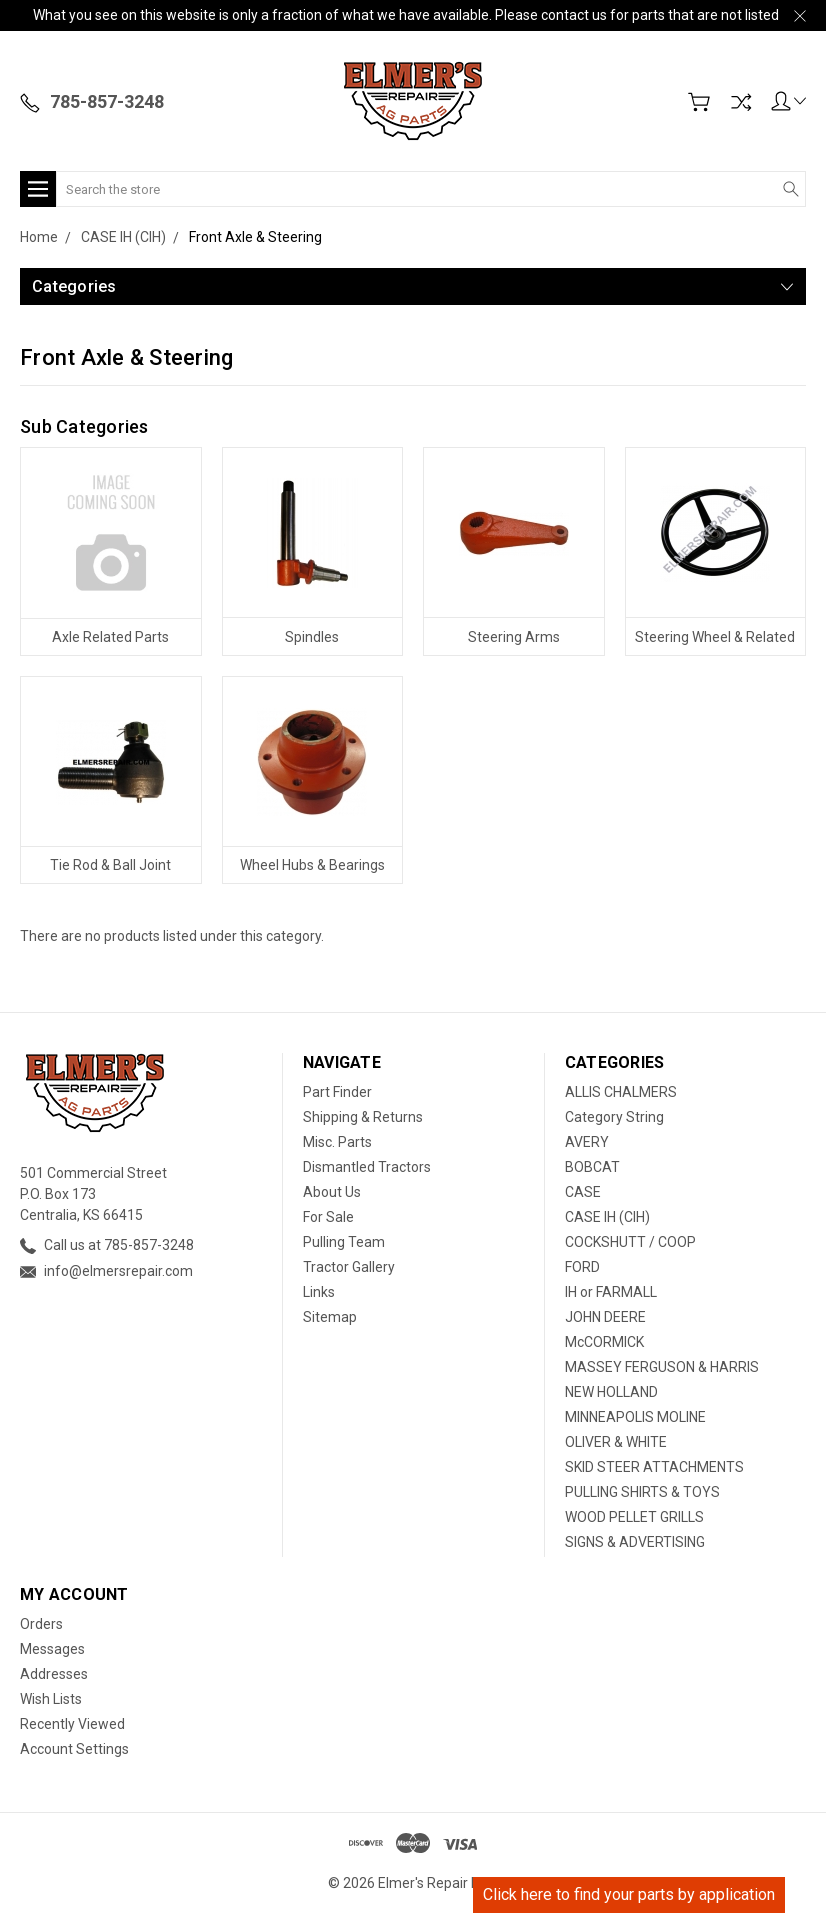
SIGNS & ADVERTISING (635, 1542)
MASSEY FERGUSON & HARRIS (662, 1367)
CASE (583, 1192)
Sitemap (330, 1317)
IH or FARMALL (611, 1292)
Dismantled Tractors (367, 1167)
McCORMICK (604, 1342)
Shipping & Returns (363, 1117)
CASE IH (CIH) (607, 1217)
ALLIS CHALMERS (621, 1092)
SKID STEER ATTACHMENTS (654, 1467)
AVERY (587, 1142)
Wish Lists (51, 1699)
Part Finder (337, 1092)
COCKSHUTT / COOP (630, 1242)
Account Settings (74, 1749)
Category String (614, 1117)
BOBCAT (592, 1167)
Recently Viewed (72, 1724)
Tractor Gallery (349, 1267)
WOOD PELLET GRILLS (634, 1517)
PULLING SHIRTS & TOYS (642, 1492)
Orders (41, 1624)
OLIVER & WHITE (616, 1442)
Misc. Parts (337, 1142)
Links (319, 1292)
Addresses (54, 1674)
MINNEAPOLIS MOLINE (635, 1417)
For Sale (328, 1217)
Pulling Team (344, 1242)
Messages (52, 1649)
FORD (582, 1267)
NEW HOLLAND (611, 1392)
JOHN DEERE (605, 1317)
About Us (332, 1192)
